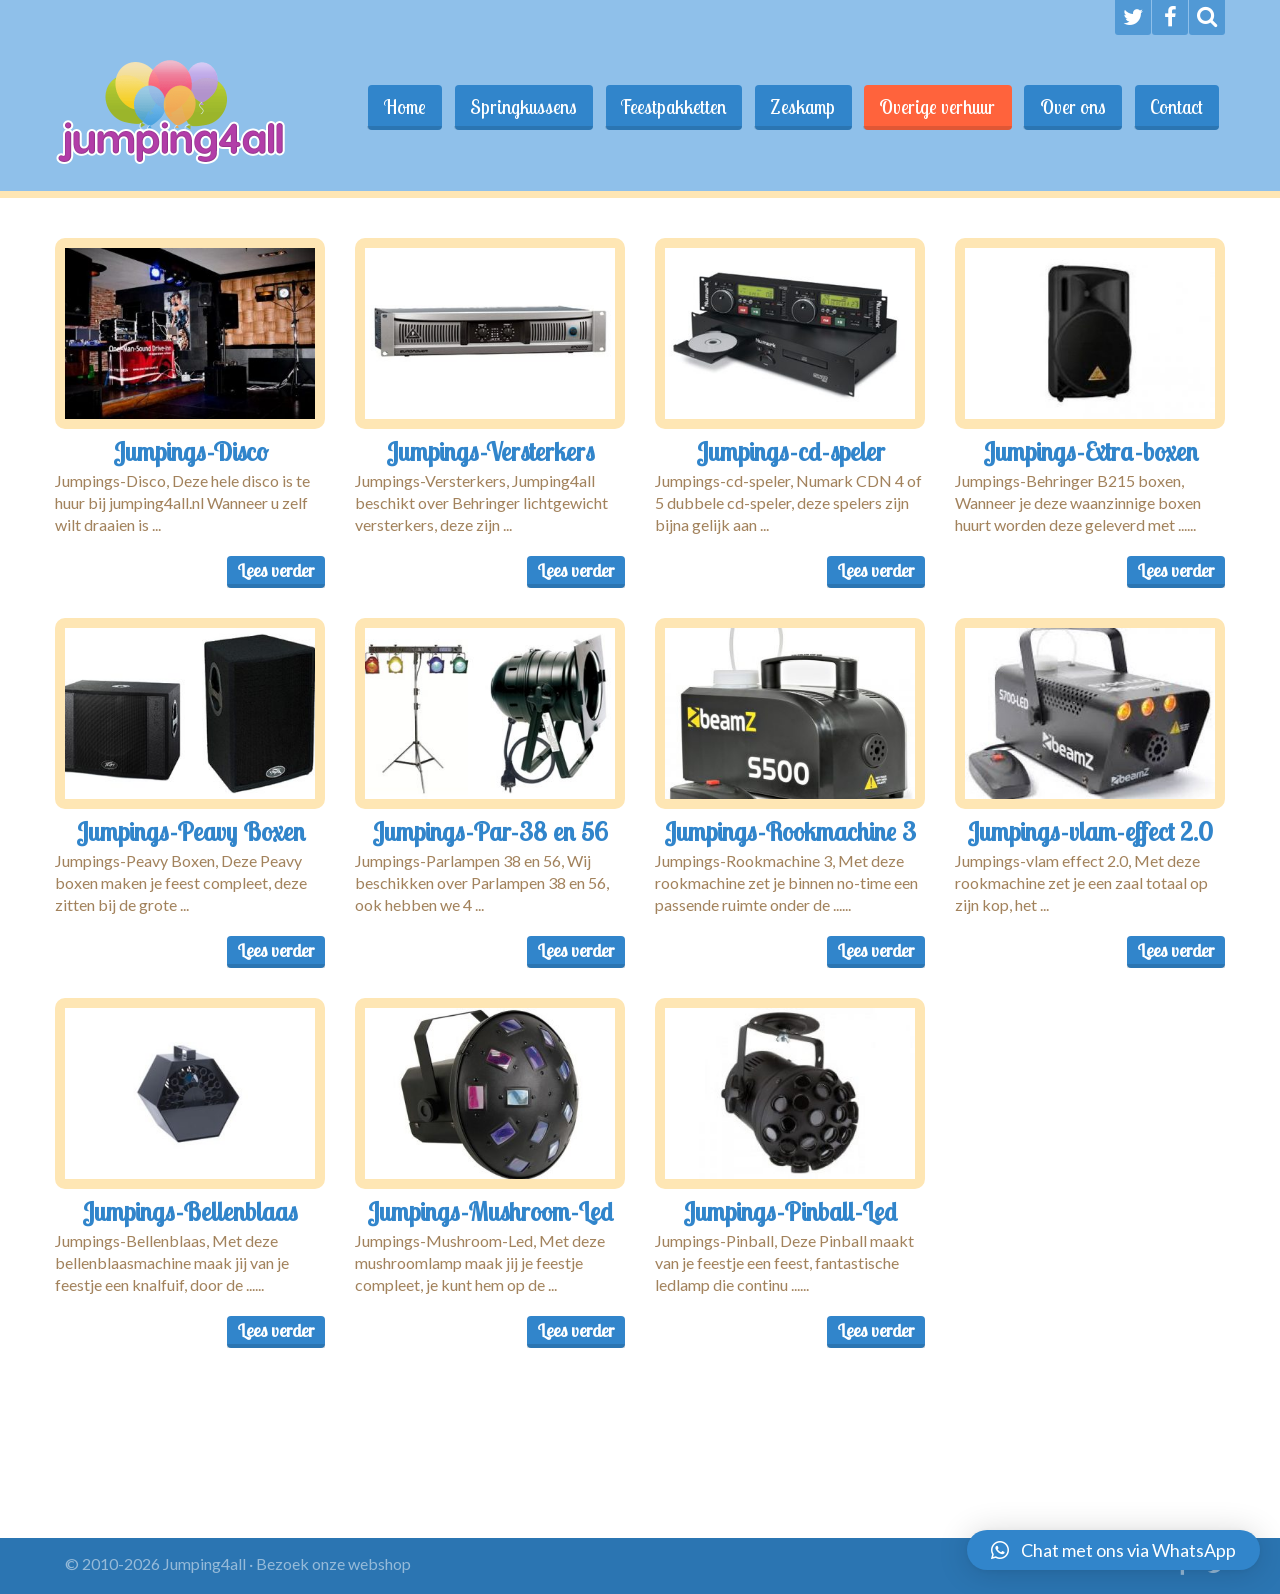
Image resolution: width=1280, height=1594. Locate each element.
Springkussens (513, 107)
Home (393, 107)
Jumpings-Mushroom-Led (490, 1211)
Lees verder (276, 570)
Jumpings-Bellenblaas (190, 1211)
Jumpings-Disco (190, 451)
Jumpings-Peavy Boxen (190, 831)
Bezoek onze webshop (333, 1563)
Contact (1175, 107)
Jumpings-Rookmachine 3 (790, 831)
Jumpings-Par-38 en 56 (490, 831)
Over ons (1070, 107)
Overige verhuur (933, 107)
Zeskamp (796, 107)
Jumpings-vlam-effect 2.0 (1090, 831)
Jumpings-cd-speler (790, 451)
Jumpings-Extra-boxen (1090, 451)
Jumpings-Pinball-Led (790, 1211)
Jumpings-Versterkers (490, 451)
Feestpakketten (665, 107)
